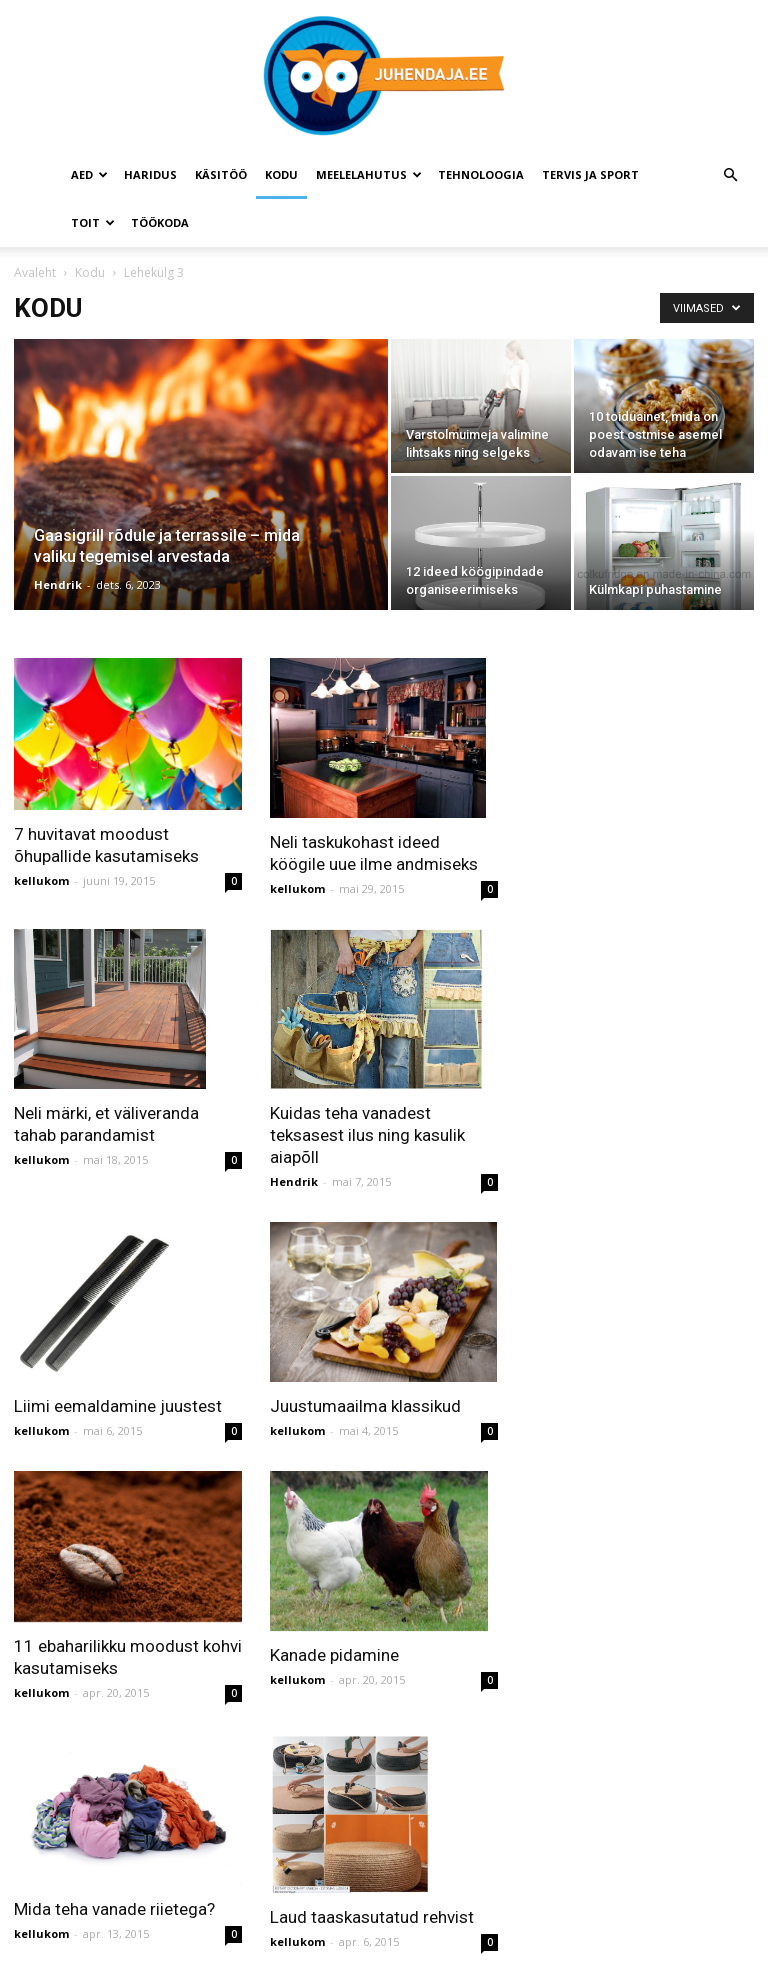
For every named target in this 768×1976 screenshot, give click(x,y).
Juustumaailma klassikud (365, 1406)
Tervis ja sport (590, 174)
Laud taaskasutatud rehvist (372, 1917)
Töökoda (160, 222)
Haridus (150, 174)
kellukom (41, 880)
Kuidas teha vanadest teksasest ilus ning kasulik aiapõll (367, 1135)
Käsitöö (221, 174)
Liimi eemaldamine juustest (118, 1406)
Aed (89, 174)
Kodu (281, 174)
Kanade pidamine (334, 1655)
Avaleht (35, 272)
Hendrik (58, 584)
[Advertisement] (647, 758)
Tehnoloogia (481, 174)
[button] (730, 175)
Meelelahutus (369, 174)
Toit (93, 222)
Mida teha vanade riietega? (114, 1909)
